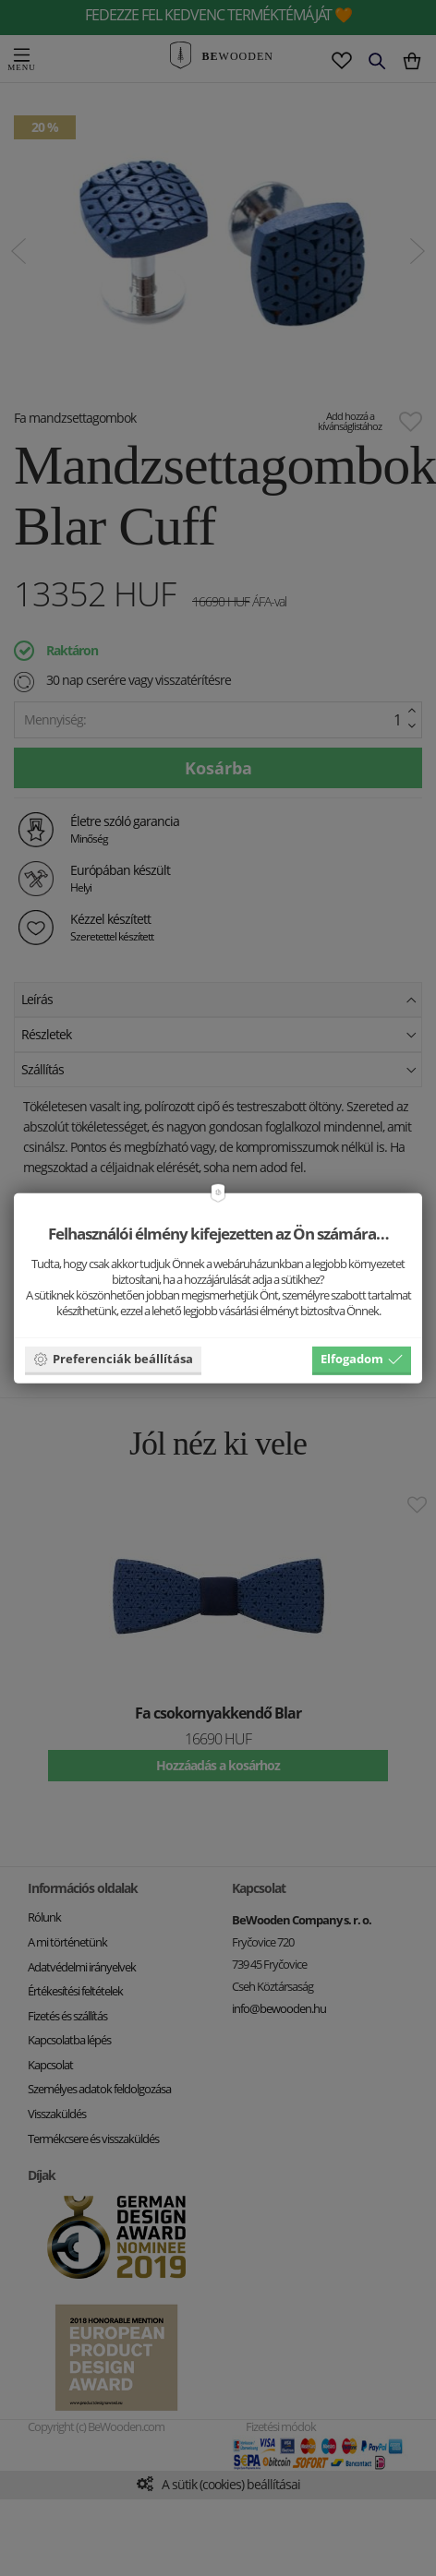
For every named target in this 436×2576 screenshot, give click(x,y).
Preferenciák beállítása (113, 1358)
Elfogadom (362, 1358)
